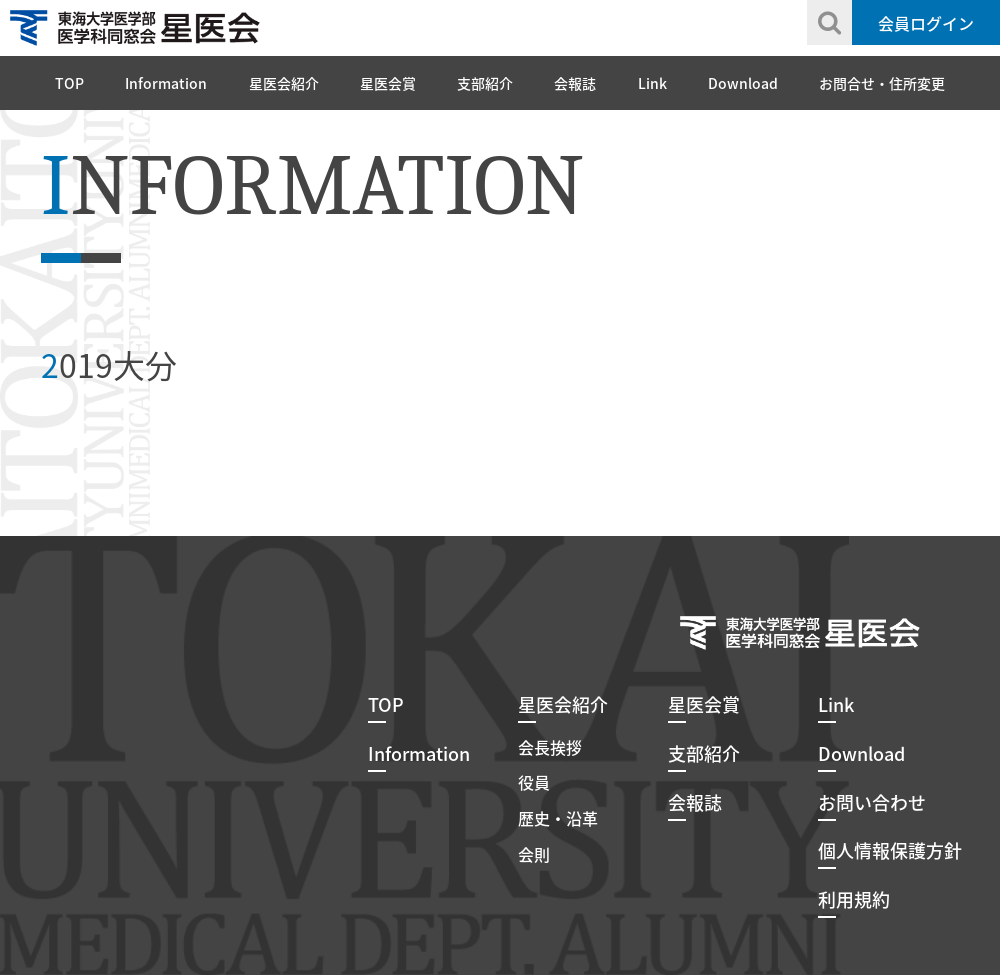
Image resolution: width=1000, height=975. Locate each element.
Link (652, 83)
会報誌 (575, 83)
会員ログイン (926, 23)
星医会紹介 (284, 83)
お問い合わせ (872, 802)
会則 (534, 854)
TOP (69, 83)
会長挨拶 (550, 747)
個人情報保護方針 (890, 850)
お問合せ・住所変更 (882, 83)
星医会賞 (388, 83)
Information (166, 83)
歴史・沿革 (558, 818)
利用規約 (854, 899)
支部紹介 (485, 83)
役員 (534, 782)
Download (743, 83)
